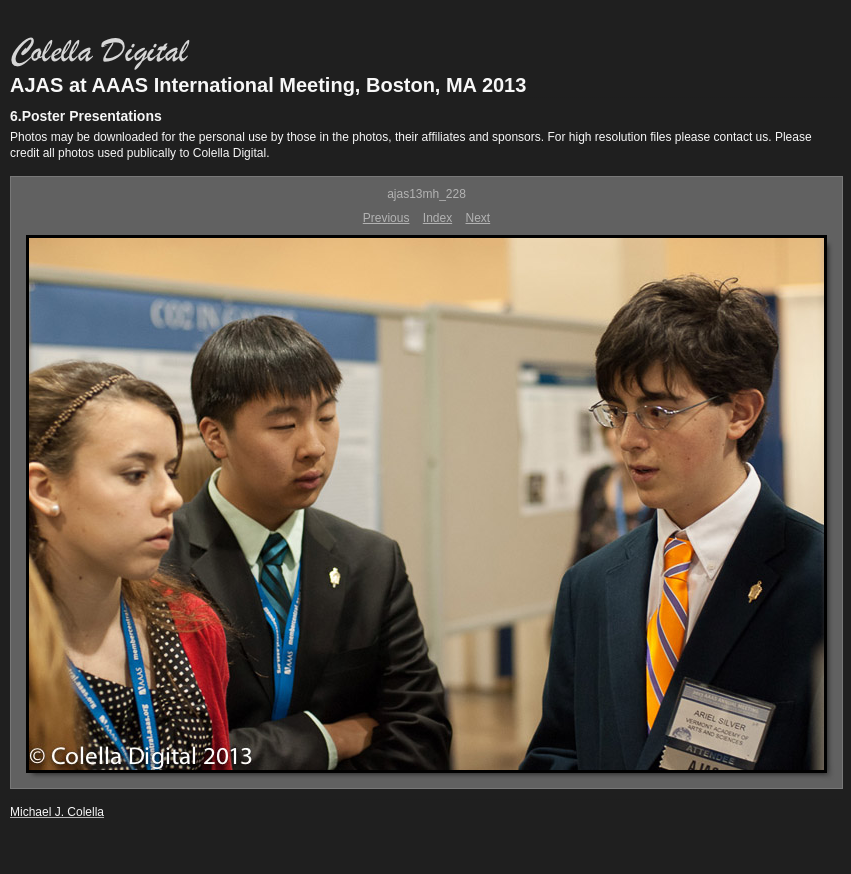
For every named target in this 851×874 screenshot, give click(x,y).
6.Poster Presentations (86, 116)
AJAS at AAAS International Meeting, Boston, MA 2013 (268, 85)
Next (478, 218)
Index (437, 218)
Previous (386, 218)
